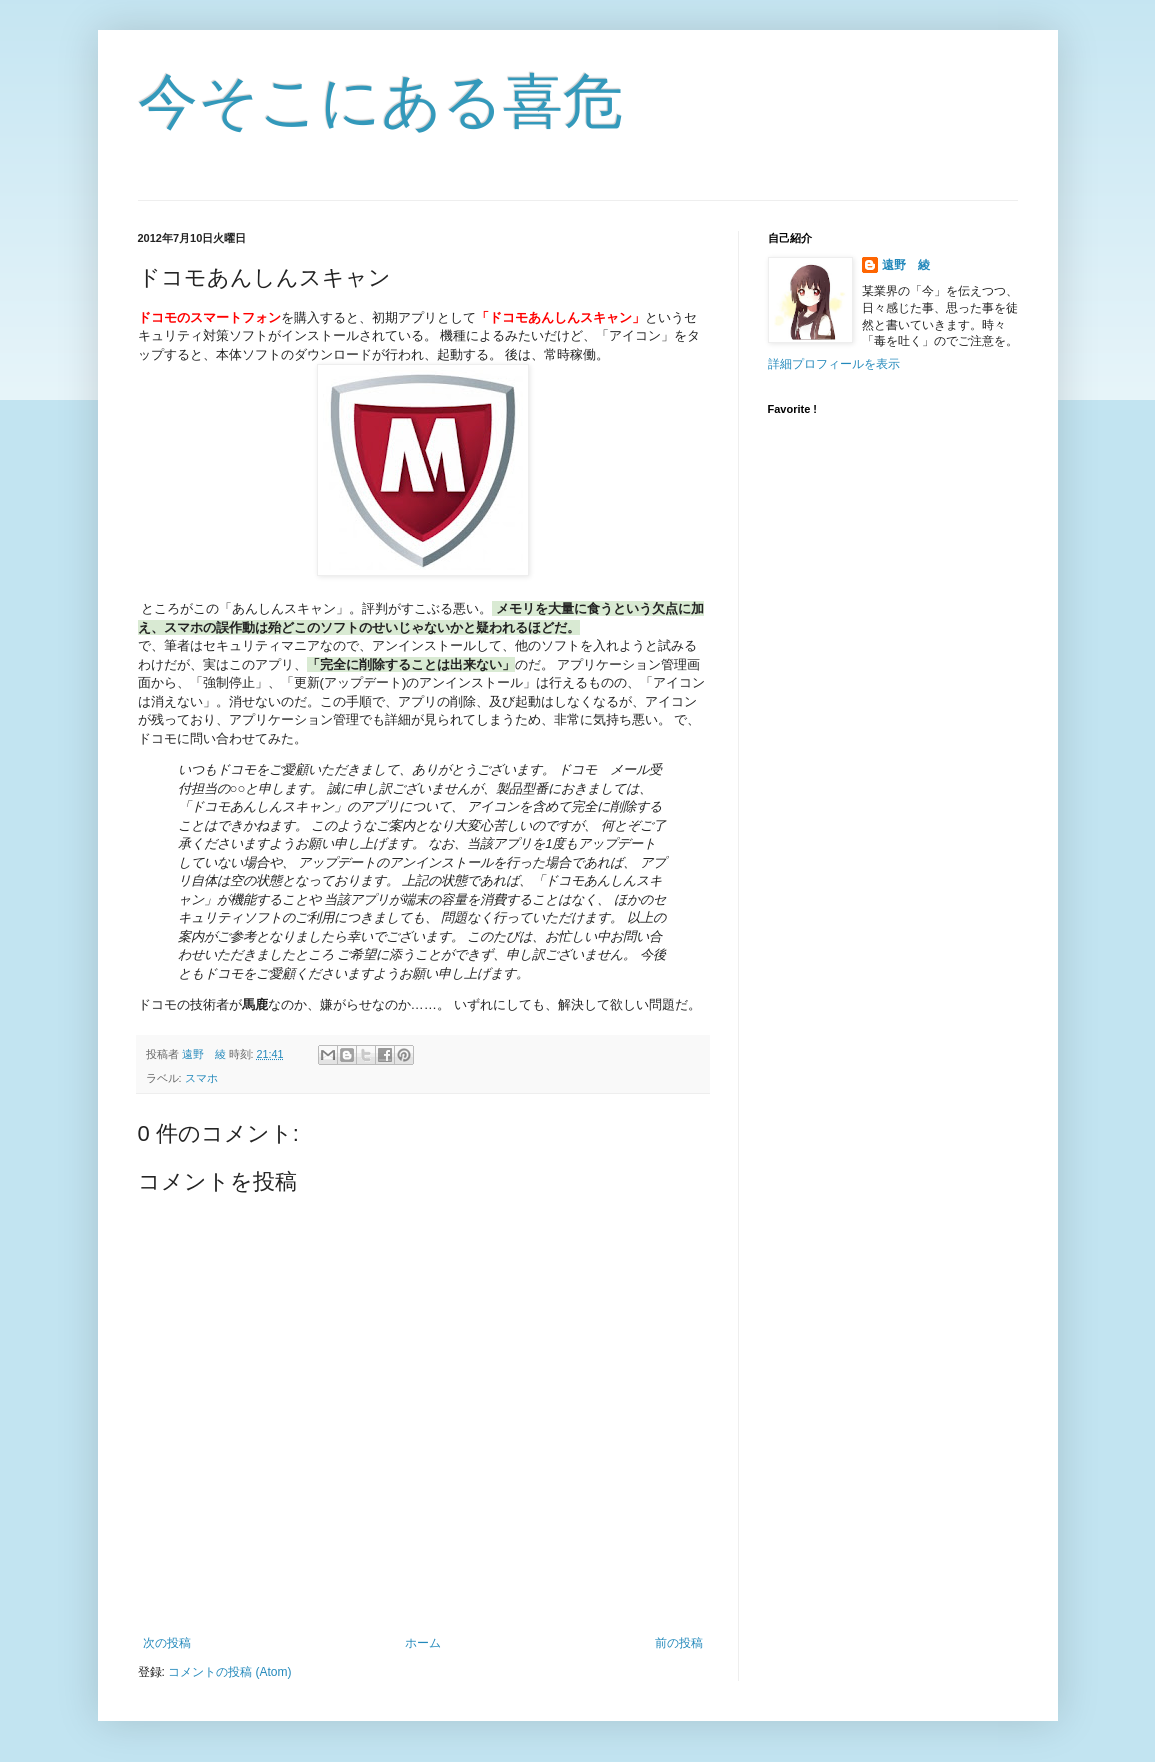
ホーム (423, 1643)
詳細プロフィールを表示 (834, 364)
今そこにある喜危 (380, 101)
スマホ (201, 1078)
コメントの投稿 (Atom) (229, 1672)
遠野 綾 (906, 265)
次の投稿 (167, 1643)
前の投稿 (679, 1643)
